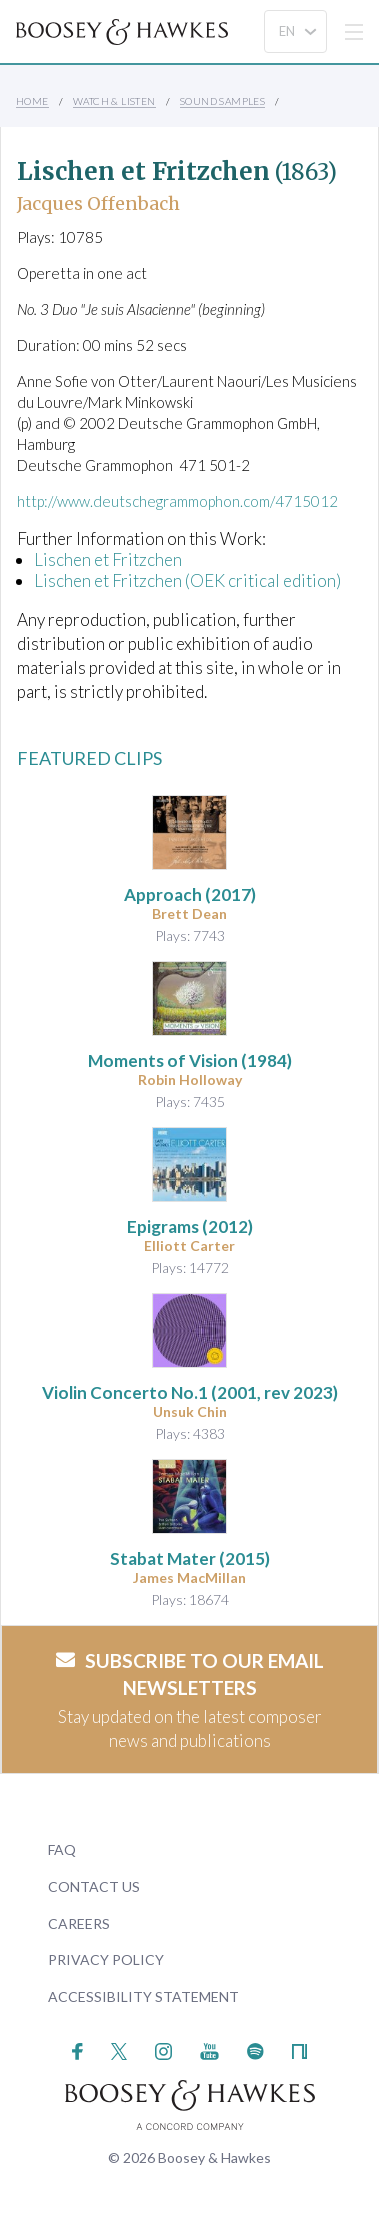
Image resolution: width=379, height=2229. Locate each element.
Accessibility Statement (143, 1996)
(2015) (190, 1558)
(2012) (190, 1226)
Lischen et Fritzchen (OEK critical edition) (187, 580)
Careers (79, 1923)
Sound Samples (222, 101)
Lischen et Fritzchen (108, 559)
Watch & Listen (114, 101)
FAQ (62, 1849)
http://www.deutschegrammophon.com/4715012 (177, 501)
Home (32, 101)
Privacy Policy (106, 1959)
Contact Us (94, 1886)
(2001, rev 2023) (190, 1392)
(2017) (190, 894)
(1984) (190, 1060)
